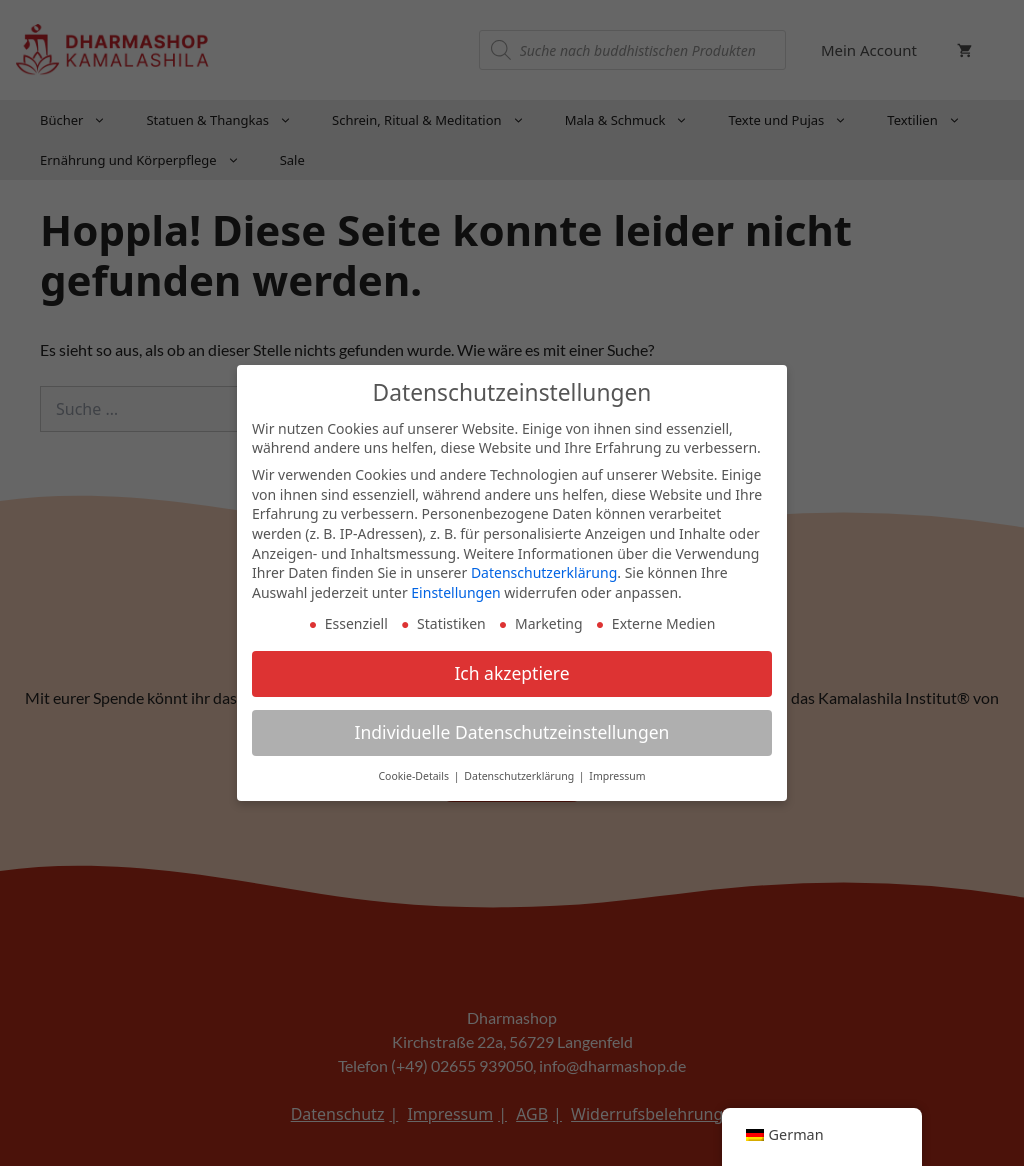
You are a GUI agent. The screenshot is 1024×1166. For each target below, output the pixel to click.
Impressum (617, 767)
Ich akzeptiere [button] (511, 665)
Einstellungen (455, 583)
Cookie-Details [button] (414, 767)
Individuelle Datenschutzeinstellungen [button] (512, 724)
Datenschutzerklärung (544, 563)
